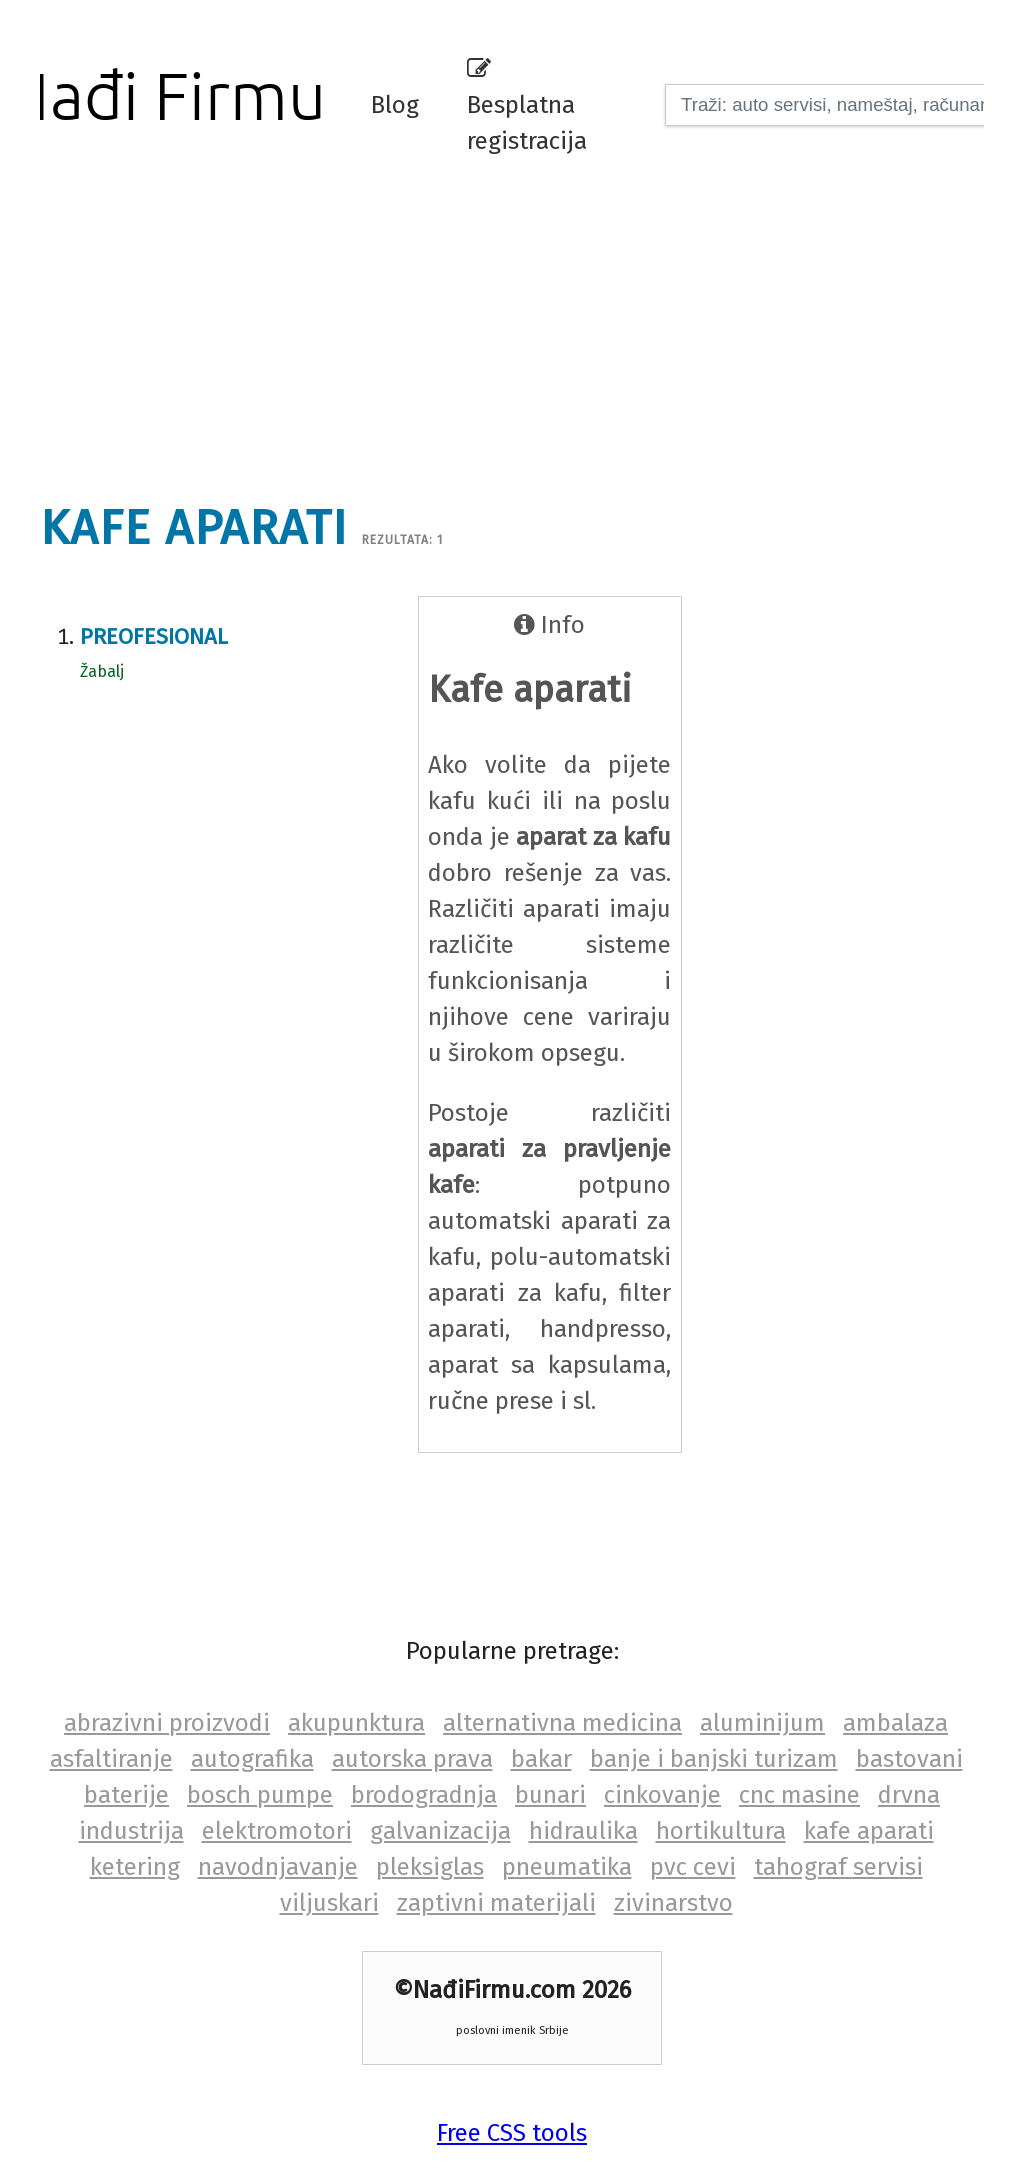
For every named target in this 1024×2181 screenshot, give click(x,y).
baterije (126, 1795)
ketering (135, 1867)
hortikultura (721, 1831)
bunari (550, 1795)
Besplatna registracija (527, 106)
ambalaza (895, 1723)
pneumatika (567, 1867)
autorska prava (412, 1759)
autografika (252, 1759)
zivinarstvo (673, 1903)
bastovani (909, 1759)
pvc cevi (693, 1867)
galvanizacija (440, 1831)
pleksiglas (430, 1867)
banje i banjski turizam (714, 1759)
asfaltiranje (111, 1759)
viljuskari (329, 1903)
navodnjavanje (278, 1867)
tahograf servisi (838, 1867)
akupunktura (356, 1723)
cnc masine (799, 1795)
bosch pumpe (260, 1795)
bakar (541, 1759)
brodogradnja (424, 1795)
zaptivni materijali (496, 1903)
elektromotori (277, 1831)
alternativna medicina (562, 1723)
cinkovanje (662, 1795)
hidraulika (583, 1831)
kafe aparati (869, 1831)
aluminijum (762, 1723)
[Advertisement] (525, 325)
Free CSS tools (512, 2133)
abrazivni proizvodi (167, 1723)
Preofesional (154, 636)
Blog (395, 105)
